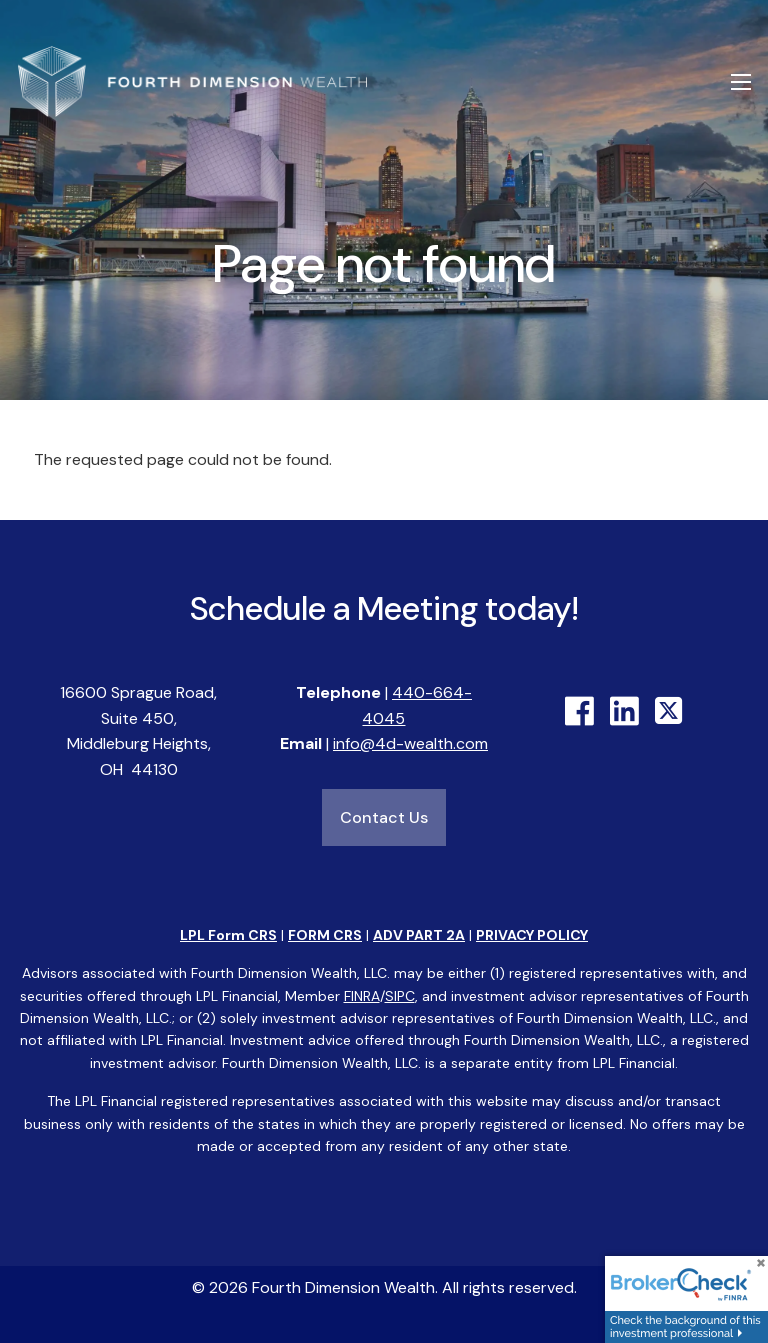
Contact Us (384, 817)
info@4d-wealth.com (410, 744)
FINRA (362, 996)
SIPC (400, 996)
